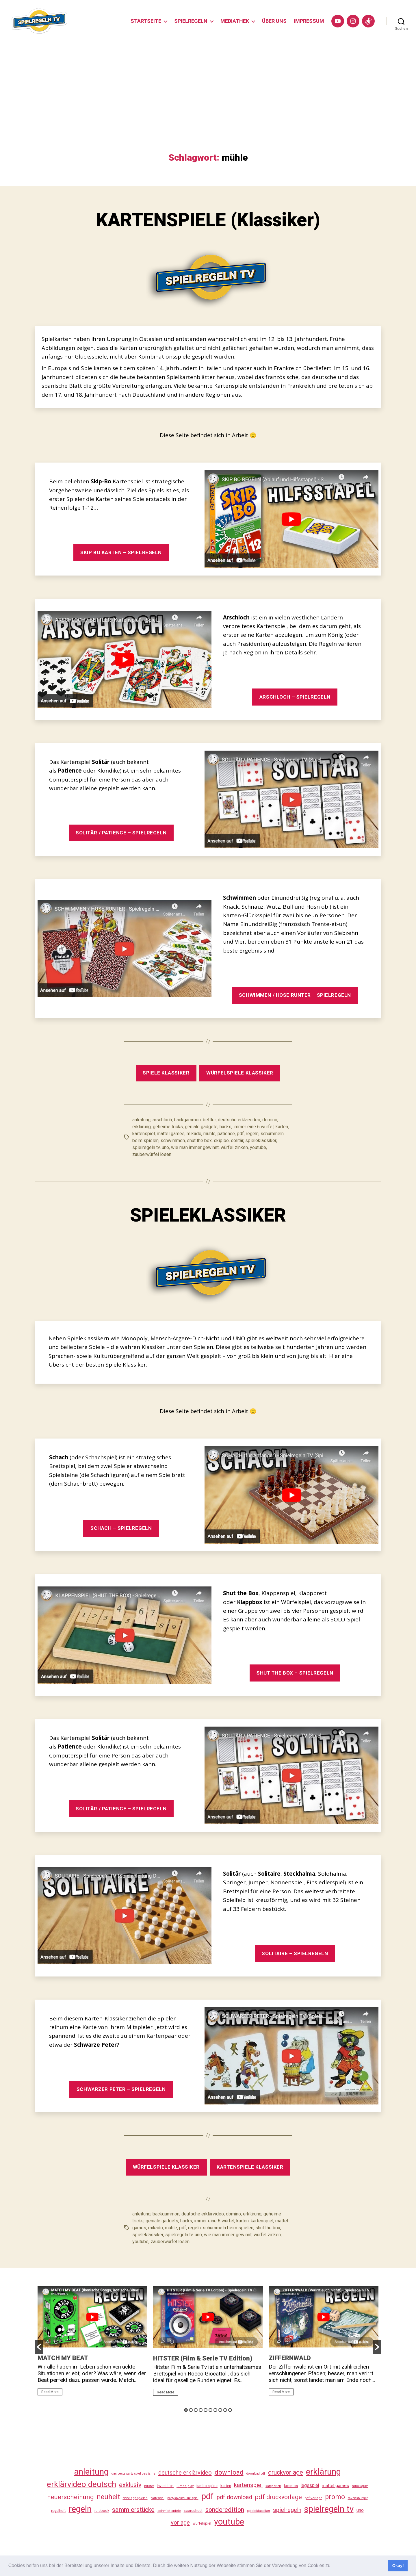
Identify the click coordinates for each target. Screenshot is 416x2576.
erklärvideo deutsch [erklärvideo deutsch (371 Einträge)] (81, 2484)
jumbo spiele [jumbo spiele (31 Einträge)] (207, 2486)
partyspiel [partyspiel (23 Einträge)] (157, 2498)
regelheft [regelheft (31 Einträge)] (58, 2510)
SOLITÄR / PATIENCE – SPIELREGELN (121, 833)
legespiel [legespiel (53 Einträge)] (310, 2485)
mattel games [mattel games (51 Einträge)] (335, 2485)
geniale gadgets (201, 1126)
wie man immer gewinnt (195, 1147)
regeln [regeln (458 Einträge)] (80, 2509)
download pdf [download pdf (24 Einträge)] (255, 2473)
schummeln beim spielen (228, 2227)
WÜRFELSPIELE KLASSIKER (239, 1073)
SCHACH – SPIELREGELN (121, 1528)
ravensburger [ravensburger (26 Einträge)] (358, 2498)
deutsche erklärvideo (239, 1119)
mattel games (171, 1133)
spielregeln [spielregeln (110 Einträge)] (287, 2509)
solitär (237, 1140)
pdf (240, 1133)
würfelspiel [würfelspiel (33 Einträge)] (202, 2523)
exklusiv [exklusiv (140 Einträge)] (130, 2484)
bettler (209, 1119)
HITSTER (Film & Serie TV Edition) (202, 2358)
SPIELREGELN (190, 21)
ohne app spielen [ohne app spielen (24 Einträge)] (135, 2498)
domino (269, 1119)
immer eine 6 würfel (253, 1126)
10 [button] (230, 2410)
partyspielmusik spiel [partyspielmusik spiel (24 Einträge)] (182, 2498)
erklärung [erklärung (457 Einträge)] (323, 2472)
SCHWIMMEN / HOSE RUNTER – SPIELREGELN (295, 995)
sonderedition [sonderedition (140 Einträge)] (224, 2509)
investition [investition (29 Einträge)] (165, 2486)
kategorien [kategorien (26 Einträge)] (273, 2486)
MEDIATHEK (234, 21)
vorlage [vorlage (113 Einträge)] (180, 2522)
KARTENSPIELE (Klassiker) (208, 220)
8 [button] (220, 2410)
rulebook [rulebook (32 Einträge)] (101, 2510)
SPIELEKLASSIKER (208, 1215)
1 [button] (186, 2410)
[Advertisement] (208, 108)
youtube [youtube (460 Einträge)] (229, 2522)
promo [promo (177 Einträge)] (335, 2497)
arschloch (162, 1119)
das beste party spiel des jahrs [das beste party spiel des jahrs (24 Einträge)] (133, 2473)
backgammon (187, 1119)
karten (282, 1126)
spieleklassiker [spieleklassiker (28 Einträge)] (258, 2511)
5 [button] (205, 2410)
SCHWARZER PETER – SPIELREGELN (121, 2089)
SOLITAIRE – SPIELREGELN (295, 1953)
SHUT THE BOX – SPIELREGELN (295, 1673)
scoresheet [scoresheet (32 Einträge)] (193, 2510)
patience (226, 1133)
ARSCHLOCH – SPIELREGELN (294, 697)
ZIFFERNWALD (290, 2358)
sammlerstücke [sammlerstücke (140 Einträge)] (133, 2509)
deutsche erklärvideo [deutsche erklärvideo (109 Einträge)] (185, 2472)
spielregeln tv (146, 1147)
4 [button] (201, 2410)
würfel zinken (234, 1147)
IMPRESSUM (309, 21)
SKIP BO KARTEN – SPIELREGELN (121, 552)
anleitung (141, 1119)
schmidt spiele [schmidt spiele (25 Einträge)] (169, 2511)
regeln (252, 1133)
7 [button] (215, 2410)
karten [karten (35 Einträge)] (225, 2486)
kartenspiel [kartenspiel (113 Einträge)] (248, 2485)
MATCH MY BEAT (63, 2358)
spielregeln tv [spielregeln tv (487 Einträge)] (329, 2509)
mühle (209, 1133)
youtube (258, 1147)
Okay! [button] (398, 2565)
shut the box (199, 1140)
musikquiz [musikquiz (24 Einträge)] (360, 2486)
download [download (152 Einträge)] (229, 2472)
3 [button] (196, 2410)
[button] (334, 2566)
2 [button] (191, 2410)
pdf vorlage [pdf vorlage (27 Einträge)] (313, 2498)
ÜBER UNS (274, 21)
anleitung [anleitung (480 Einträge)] (91, 2472)
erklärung (141, 1126)
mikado (194, 1133)
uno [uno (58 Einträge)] (360, 2510)
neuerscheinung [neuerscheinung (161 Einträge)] (70, 2497)
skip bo (221, 1140)
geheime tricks (168, 1126)
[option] (92, 2343)
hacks (225, 1126)
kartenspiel (143, 1133)
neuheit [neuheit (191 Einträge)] (108, 2497)
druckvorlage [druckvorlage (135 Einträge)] (285, 2472)
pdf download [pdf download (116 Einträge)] (234, 2497)
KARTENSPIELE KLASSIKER (250, 2167)
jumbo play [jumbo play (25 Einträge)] (185, 2486)
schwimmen (173, 1140)
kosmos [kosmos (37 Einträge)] (291, 2485)
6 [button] (210, 2410)
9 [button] (225, 2410)
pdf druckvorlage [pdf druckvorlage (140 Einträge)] (278, 2497)
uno (165, 1147)
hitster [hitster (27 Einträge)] (149, 2486)
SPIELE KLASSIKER (166, 1073)
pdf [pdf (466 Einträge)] (207, 2496)
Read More (50, 2392)
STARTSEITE (146, 21)
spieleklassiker (260, 1140)
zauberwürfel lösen (151, 1154)
